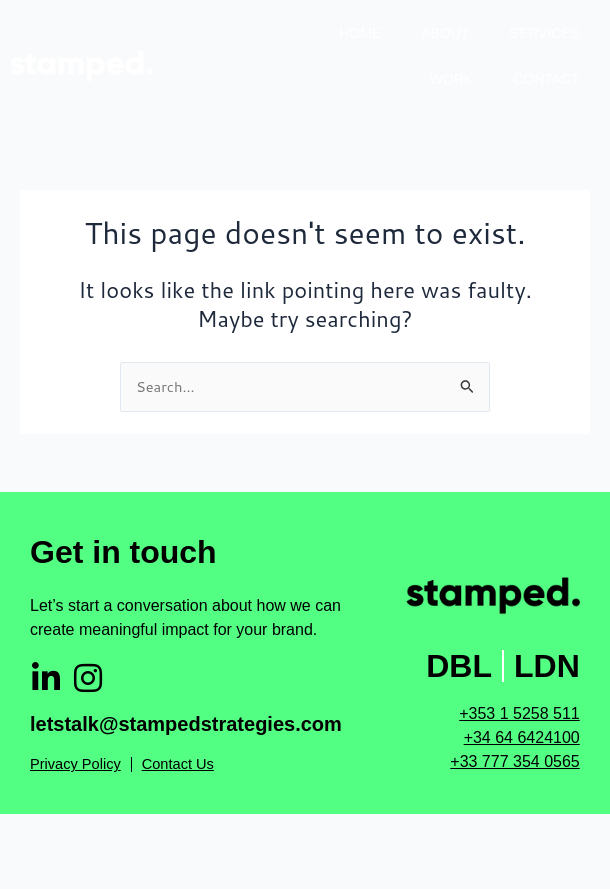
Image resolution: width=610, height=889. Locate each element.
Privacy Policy (75, 764)
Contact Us (178, 764)
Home (360, 33)
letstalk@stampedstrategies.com (186, 724)
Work (452, 79)
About (445, 33)
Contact (546, 79)
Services (544, 33)
